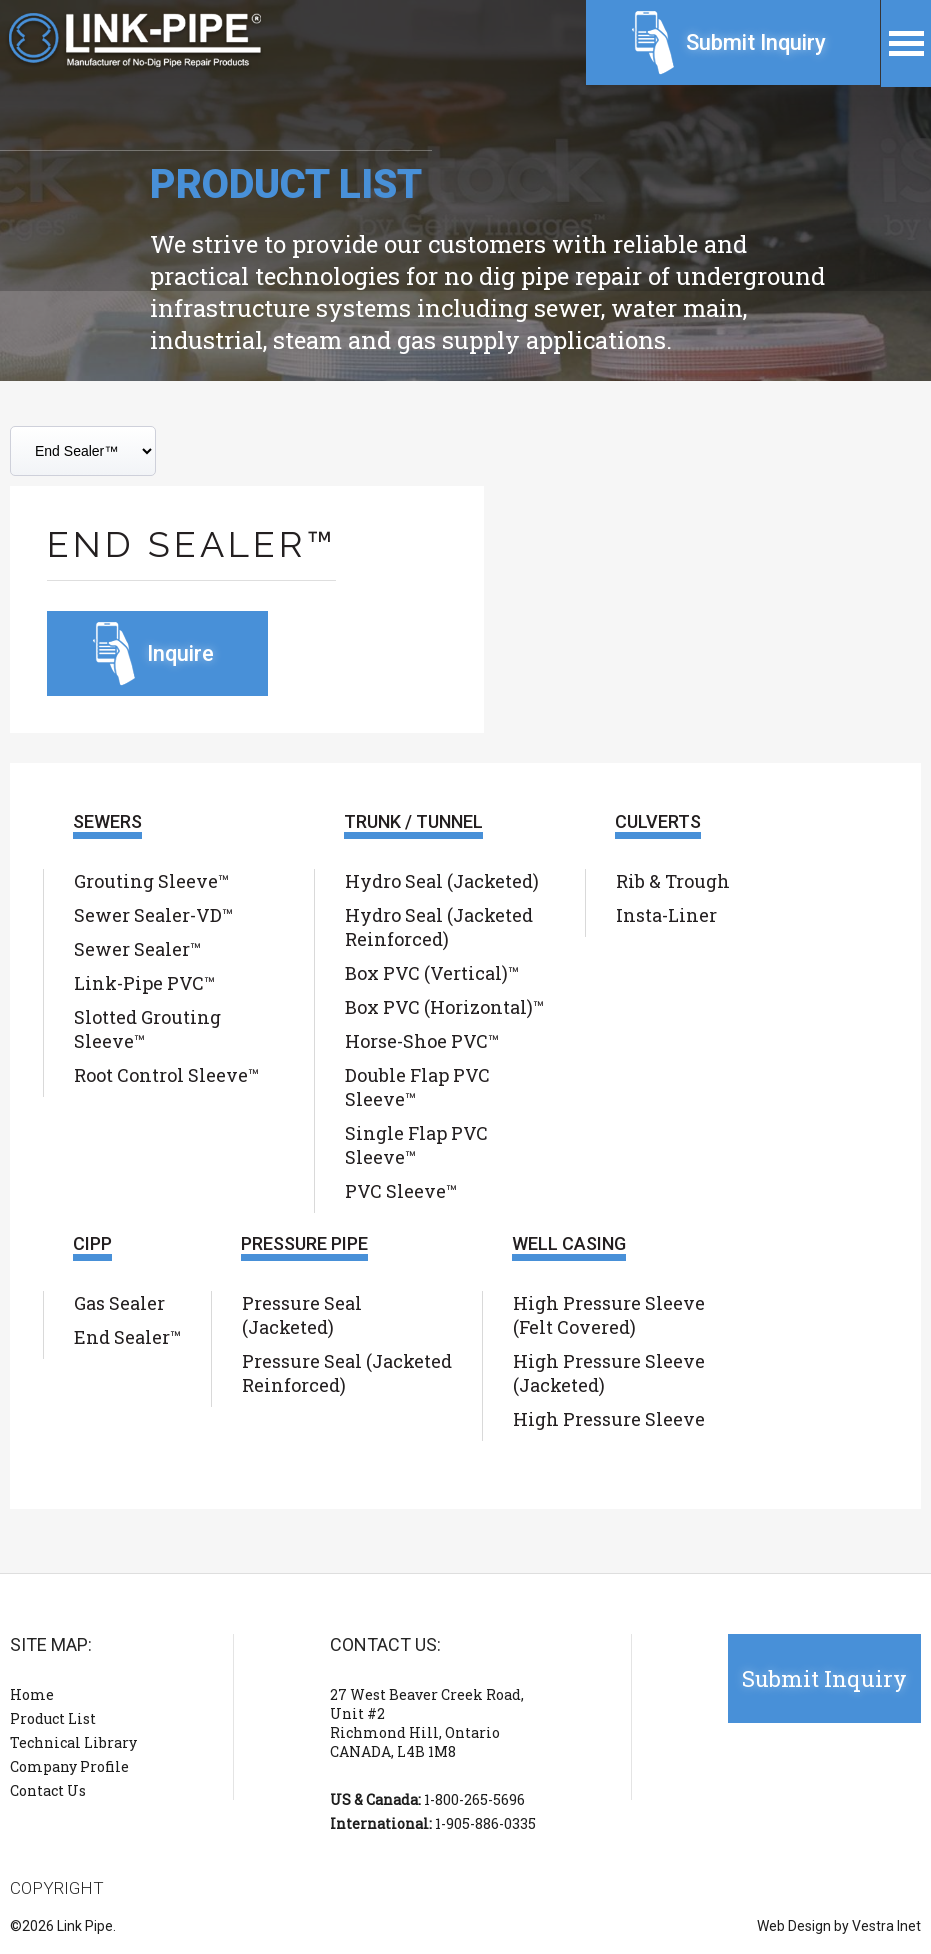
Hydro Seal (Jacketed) (442, 881)
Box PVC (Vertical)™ (432, 973)
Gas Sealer (119, 1303)
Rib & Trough (673, 881)
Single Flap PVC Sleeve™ (416, 1145)
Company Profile (69, 1766)
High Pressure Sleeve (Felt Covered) (609, 1315)
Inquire (180, 653)
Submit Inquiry (756, 42)
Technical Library (73, 1742)
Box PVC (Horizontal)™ (444, 1007)
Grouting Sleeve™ (151, 881)
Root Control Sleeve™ (166, 1075)
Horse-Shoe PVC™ (422, 1041)
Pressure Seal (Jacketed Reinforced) (347, 1373)
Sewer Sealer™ (137, 949)
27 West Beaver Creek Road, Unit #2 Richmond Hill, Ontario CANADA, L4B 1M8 (427, 1723)
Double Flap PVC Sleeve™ (417, 1087)
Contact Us (48, 1790)
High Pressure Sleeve (609, 1419)
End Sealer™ (127, 1337)
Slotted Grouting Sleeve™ (147, 1029)
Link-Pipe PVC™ (144, 983)
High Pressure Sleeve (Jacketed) (609, 1373)
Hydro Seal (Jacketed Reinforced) (439, 927)
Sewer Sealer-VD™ (153, 915)
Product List (53, 1718)
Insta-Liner (666, 915)
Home (32, 1694)
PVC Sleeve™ (401, 1191)
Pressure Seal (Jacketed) (302, 1315)
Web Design (794, 1926)
